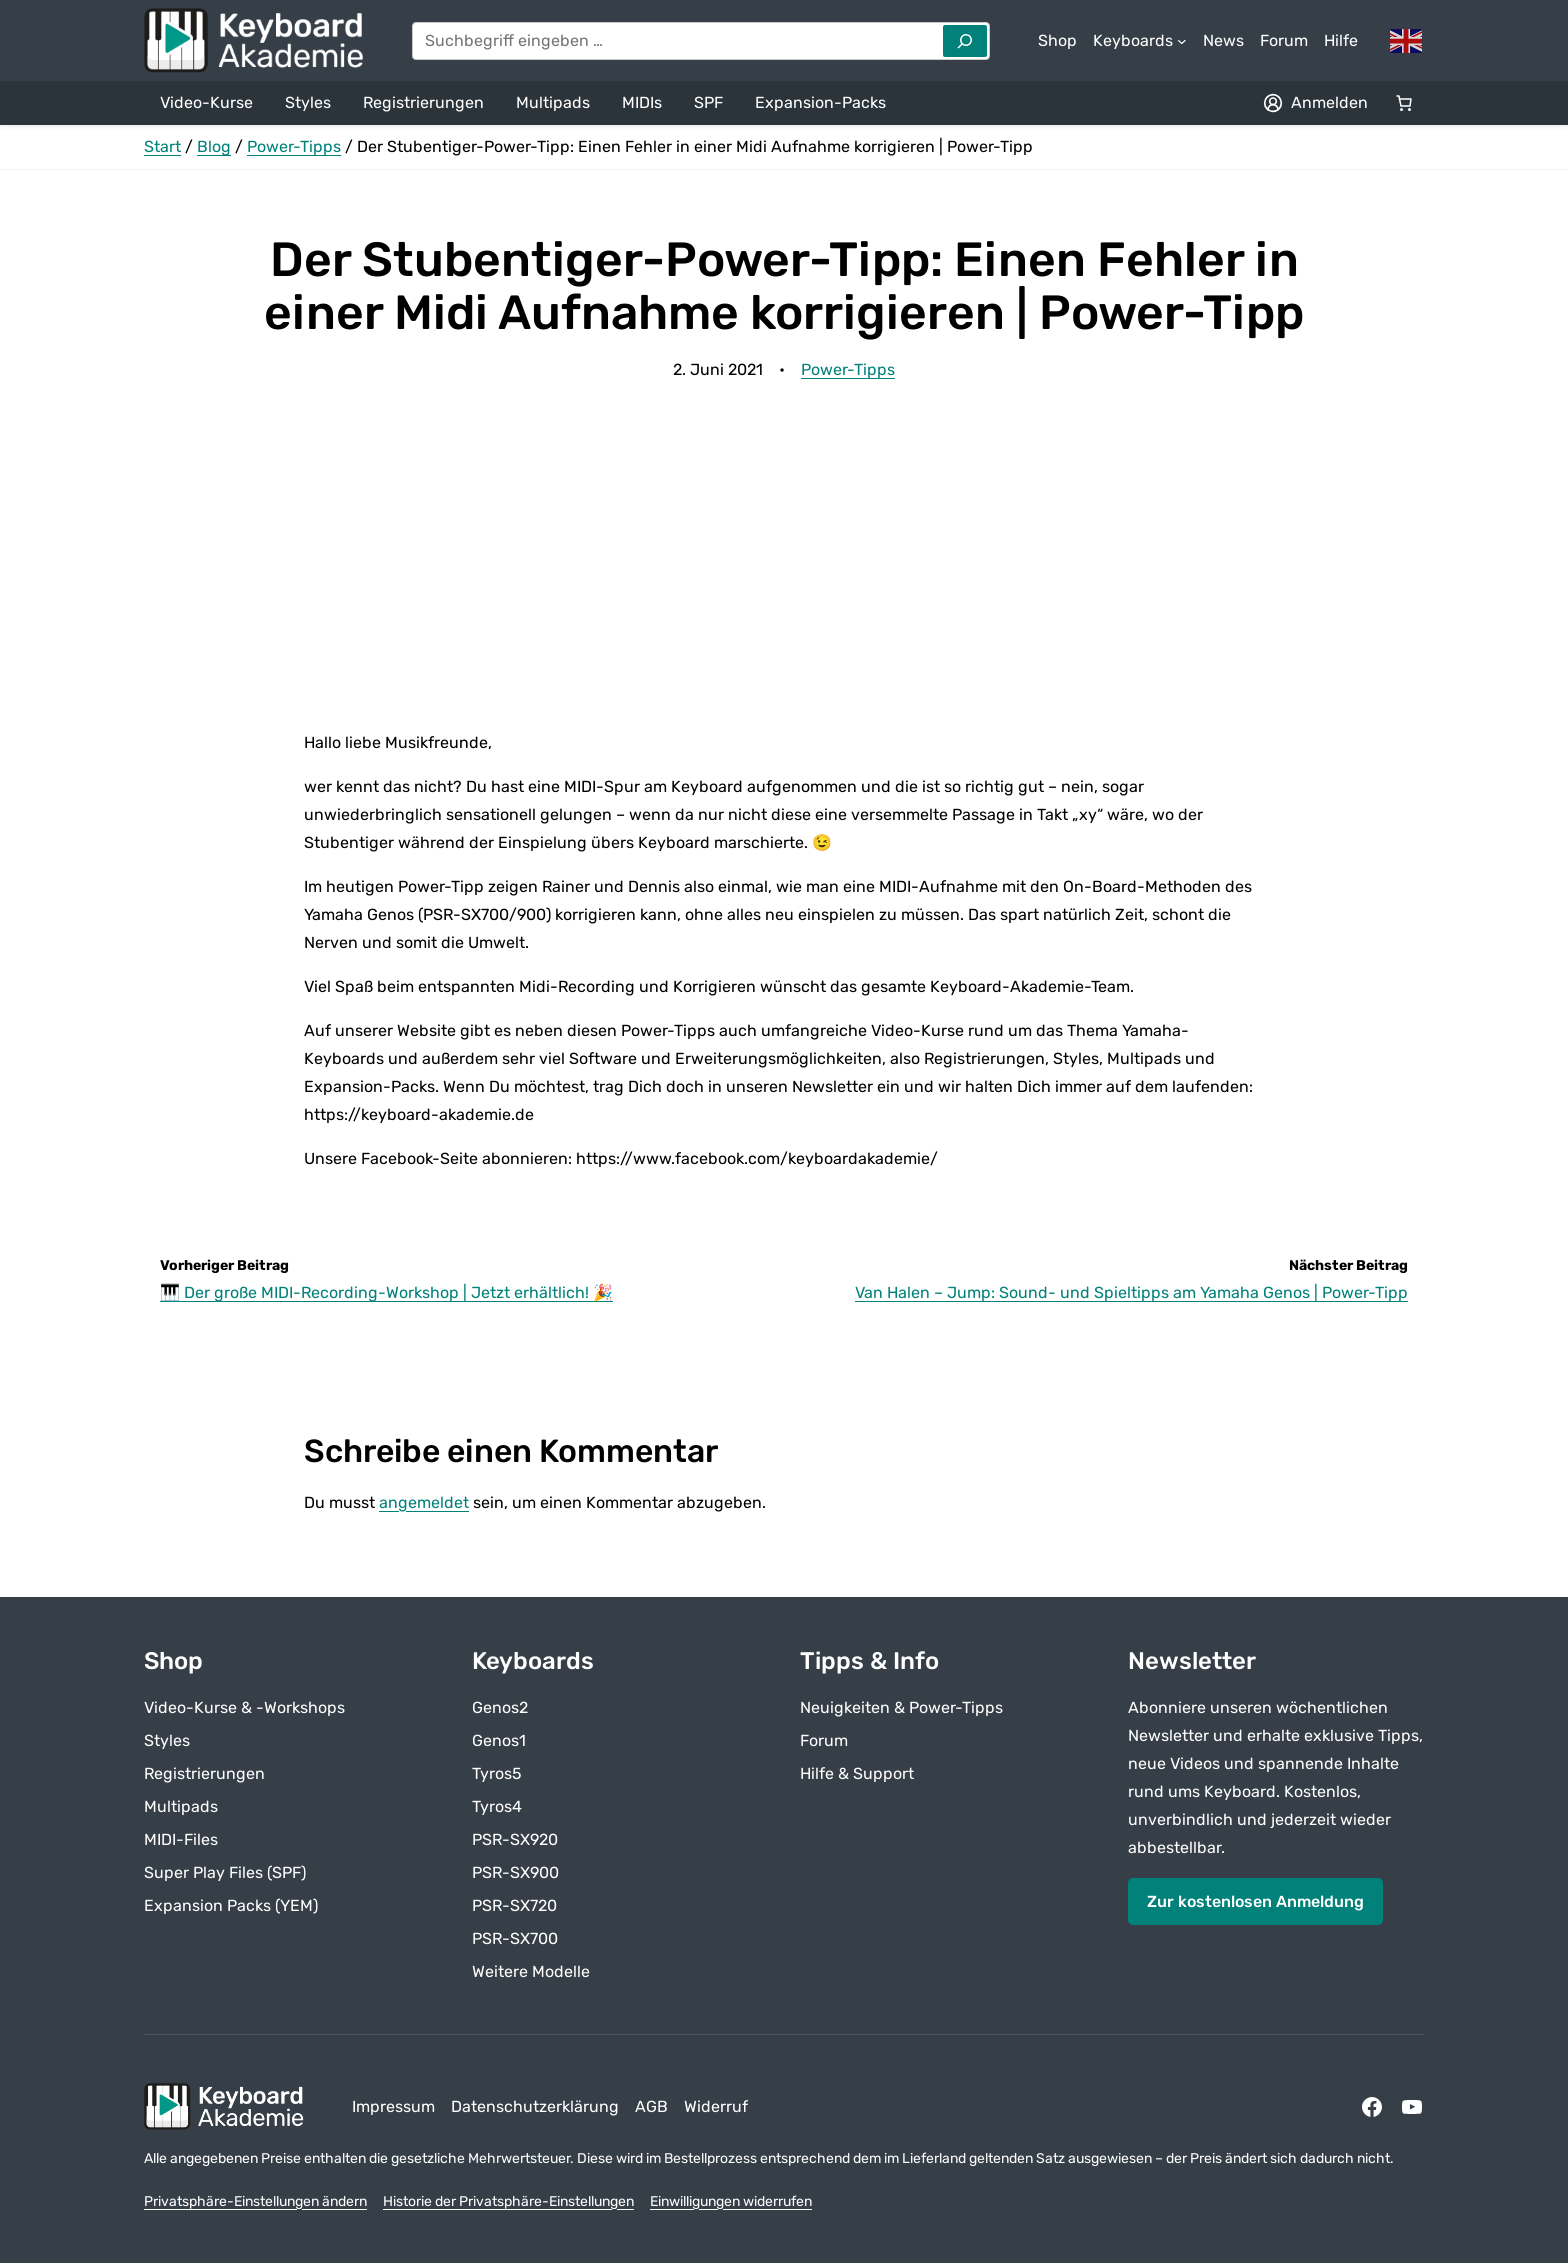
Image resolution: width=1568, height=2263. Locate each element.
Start (162, 146)
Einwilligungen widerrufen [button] (731, 2201)
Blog (214, 146)
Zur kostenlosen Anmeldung (1255, 1900)
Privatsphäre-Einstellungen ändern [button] (255, 2201)
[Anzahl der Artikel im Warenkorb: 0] (1404, 103)
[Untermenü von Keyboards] (1140, 41)
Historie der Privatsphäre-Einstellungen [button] (508, 2201)
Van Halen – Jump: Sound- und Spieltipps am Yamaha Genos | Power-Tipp (1131, 1292)
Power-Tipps (294, 146)
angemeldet (424, 1502)
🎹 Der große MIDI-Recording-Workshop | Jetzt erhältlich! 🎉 (386, 1292)
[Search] (965, 41)
